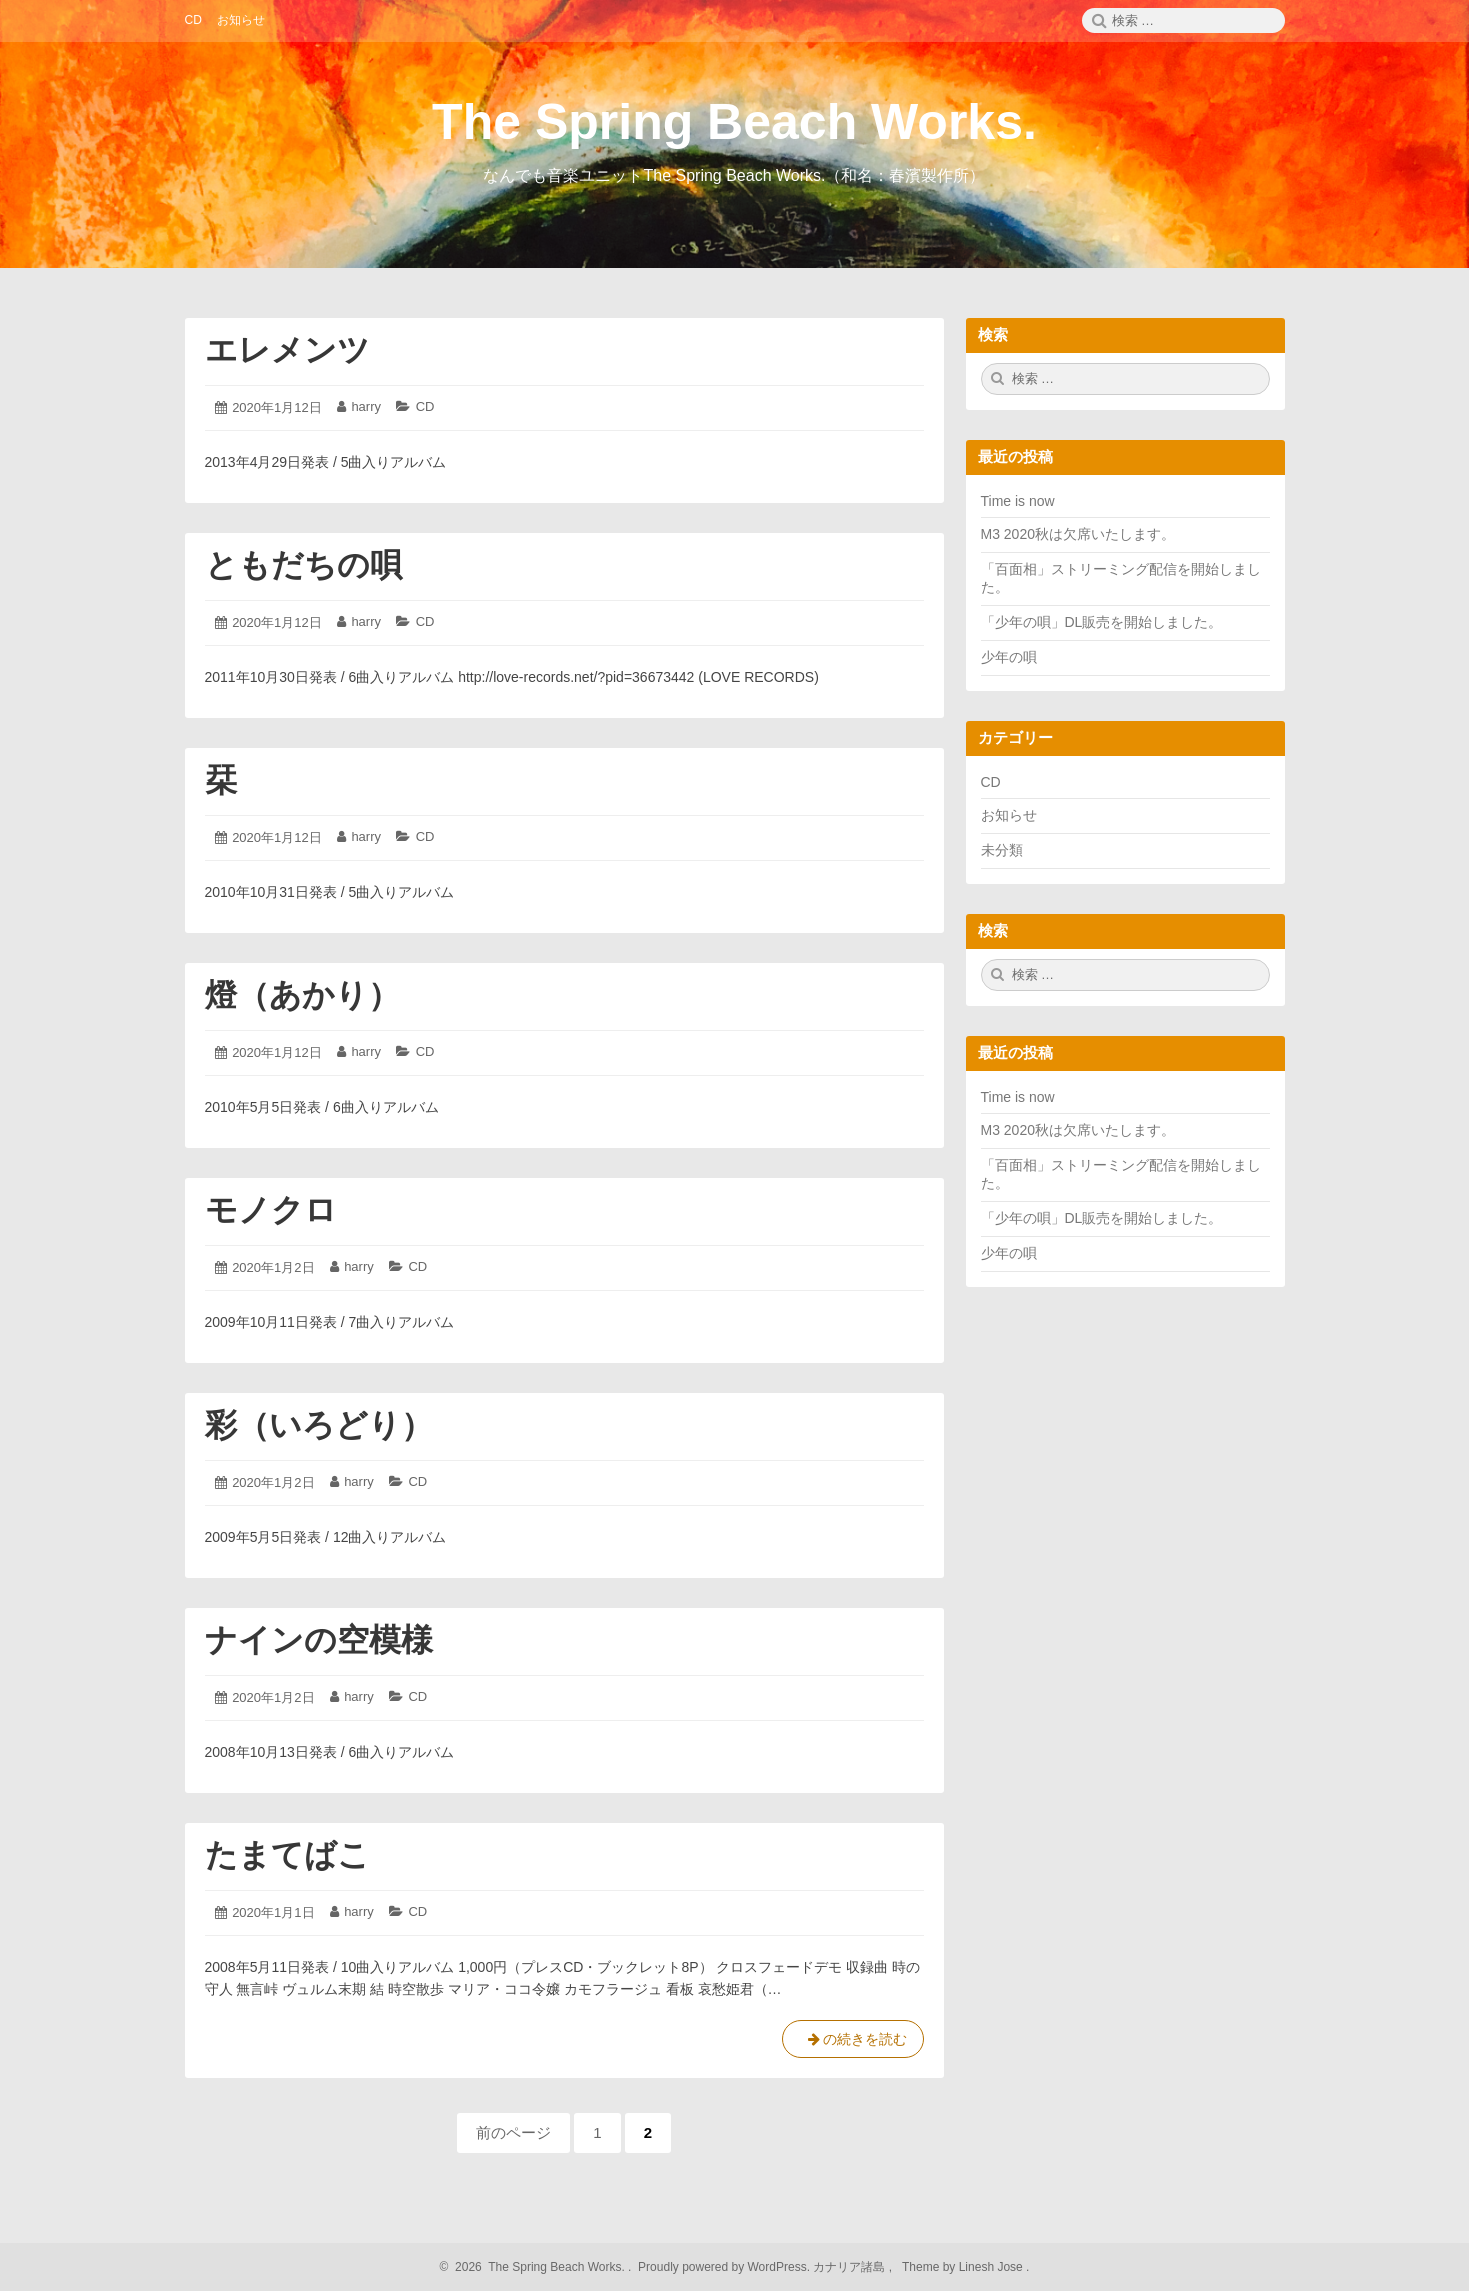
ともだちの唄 (303, 565)
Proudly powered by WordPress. (724, 2267)
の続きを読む (853, 2043)
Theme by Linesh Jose (964, 2267)
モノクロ (271, 1210)
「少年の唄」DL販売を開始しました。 (1102, 622)
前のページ (513, 2132)
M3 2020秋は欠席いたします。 (1078, 534)
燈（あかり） (302, 995)
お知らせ (1009, 815)
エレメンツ (287, 350)
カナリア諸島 (850, 2267)
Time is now (1018, 501)
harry (366, 406)
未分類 (1002, 850)
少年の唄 (1009, 657)
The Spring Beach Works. (734, 122)
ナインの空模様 (319, 1640)
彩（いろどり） (319, 1425)
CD (425, 406)
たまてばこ (287, 1855)
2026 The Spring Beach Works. (537, 2267)
